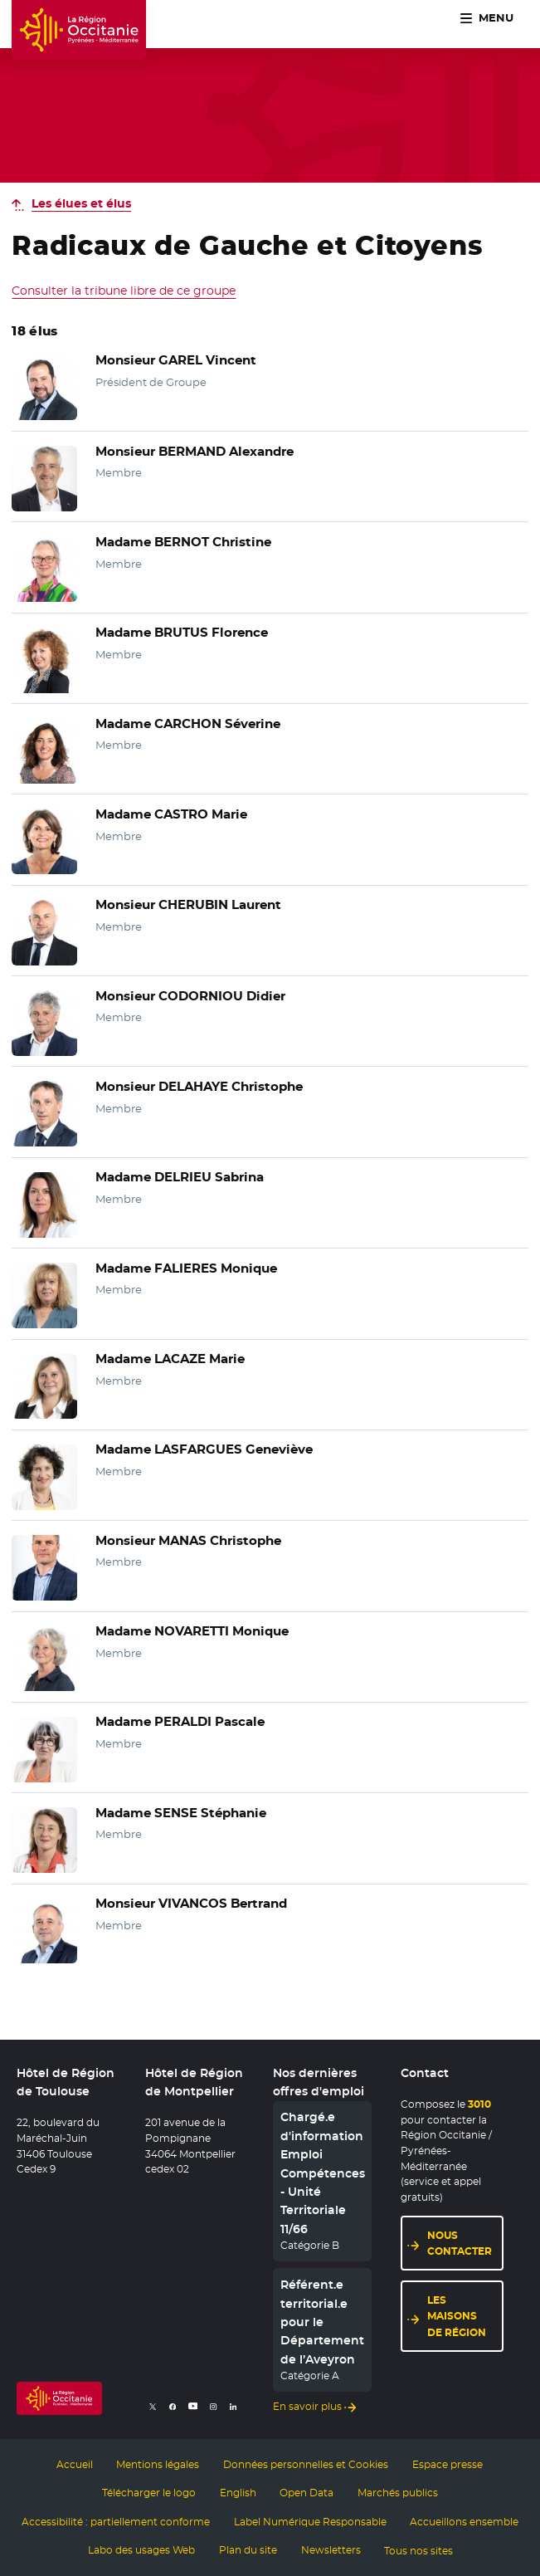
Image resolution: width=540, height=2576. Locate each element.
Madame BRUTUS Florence (177, 632)
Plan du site (248, 2549)
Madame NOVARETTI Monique (187, 1631)
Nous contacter (459, 2243)
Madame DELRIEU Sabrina (175, 1177)
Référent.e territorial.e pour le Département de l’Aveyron (322, 2323)
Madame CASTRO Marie (168, 814)
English (238, 2493)
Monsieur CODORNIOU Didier (185, 996)
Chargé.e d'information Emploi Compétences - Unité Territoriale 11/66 (322, 2173)
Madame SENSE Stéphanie (176, 1813)
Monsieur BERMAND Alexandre (190, 451)
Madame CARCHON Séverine (183, 723)
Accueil (74, 2464)
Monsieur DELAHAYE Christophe (193, 1086)
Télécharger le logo (149, 2493)
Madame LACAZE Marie (166, 1359)
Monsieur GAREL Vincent (170, 360)
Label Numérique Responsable (310, 2521)
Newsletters (331, 2549)
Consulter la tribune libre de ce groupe (124, 290)
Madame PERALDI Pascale (175, 1721)
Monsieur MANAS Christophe (183, 1540)
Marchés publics (398, 2493)
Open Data (306, 2493)
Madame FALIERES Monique (181, 1268)
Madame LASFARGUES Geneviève (198, 1449)
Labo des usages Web (141, 2549)
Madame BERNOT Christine (178, 542)
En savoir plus (307, 2406)
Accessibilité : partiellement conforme (116, 2521)
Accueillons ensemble (464, 2521)
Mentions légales (157, 2464)
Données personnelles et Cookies (305, 2464)
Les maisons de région (456, 2317)
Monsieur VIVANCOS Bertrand (186, 1903)
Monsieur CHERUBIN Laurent (183, 904)
